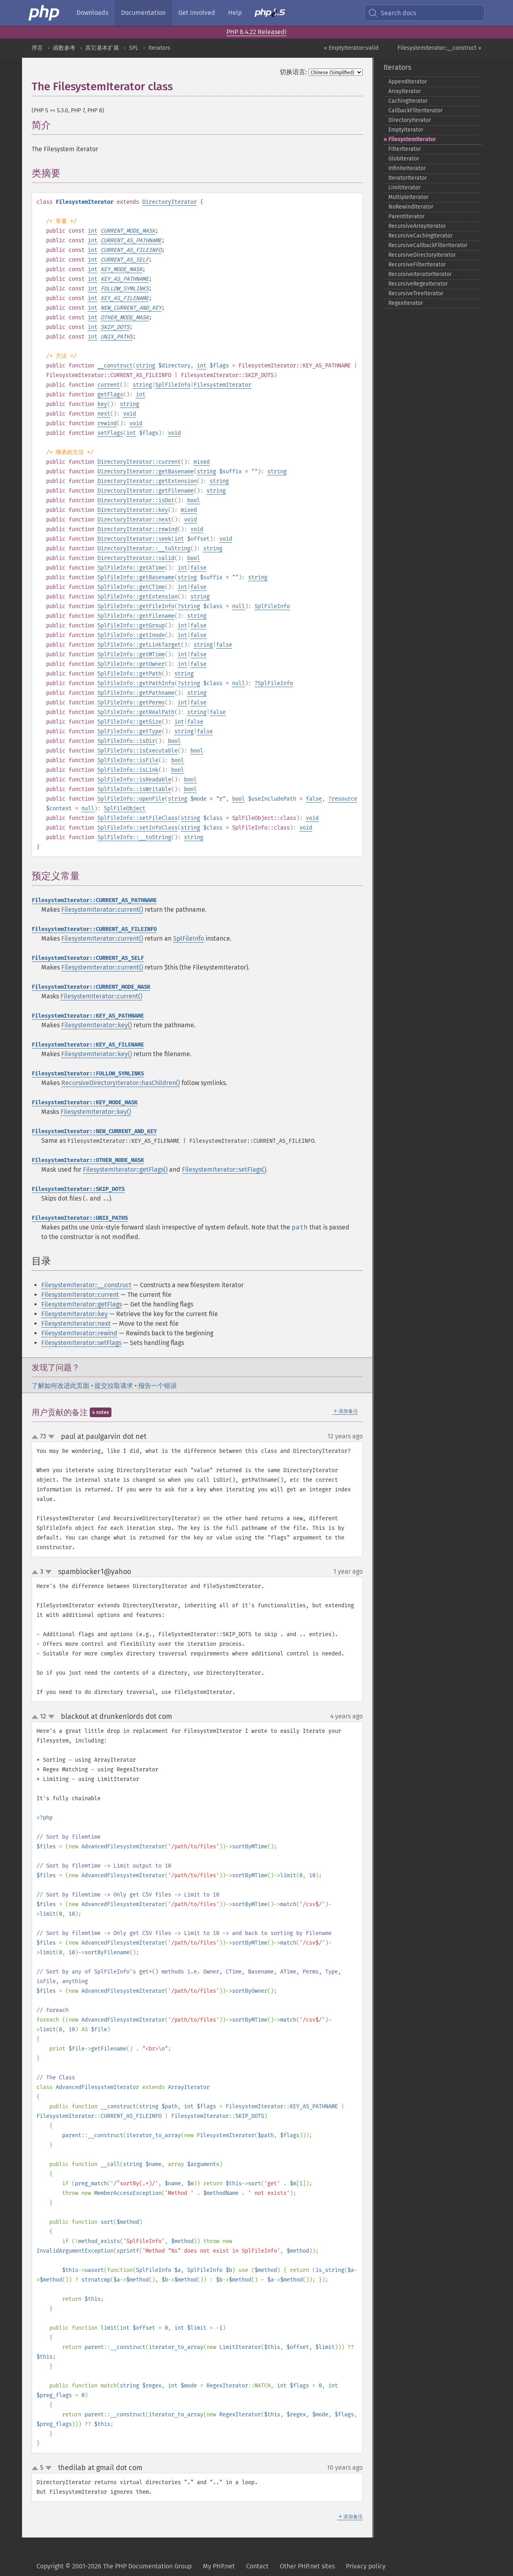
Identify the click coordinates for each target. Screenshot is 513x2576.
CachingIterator (408, 100)
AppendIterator (407, 81)
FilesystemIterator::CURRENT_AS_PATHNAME (94, 900)
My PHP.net (219, 2566)
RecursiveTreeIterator (415, 293)
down (51, 1437)
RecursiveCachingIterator (420, 235)
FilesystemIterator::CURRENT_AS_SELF (88, 958)
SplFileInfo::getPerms (131, 702)
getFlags (110, 394)
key (102, 404)
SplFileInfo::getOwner (131, 664)
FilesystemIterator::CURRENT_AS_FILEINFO (94, 929)
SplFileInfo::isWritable (134, 789)
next (103, 413)
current (108, 384)
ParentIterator (406, 216)
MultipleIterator (408, 197)
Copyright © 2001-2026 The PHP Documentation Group (114, 2566)
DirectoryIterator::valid (135, 558)
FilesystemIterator (222, 384)
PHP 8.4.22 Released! (256, 32)
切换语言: (293, 72)
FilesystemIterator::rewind (79, 1333)
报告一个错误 (157, 1385)
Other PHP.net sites (307, 2566)
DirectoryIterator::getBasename (145, 471)
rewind (107, 423)
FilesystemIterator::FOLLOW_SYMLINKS (88, 1073)
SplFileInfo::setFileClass (137, 818)
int (92, 230)
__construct (115, 365)
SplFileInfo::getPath (129, 673)
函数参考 (64, 48)
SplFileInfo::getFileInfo (135, 606)
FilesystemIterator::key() (96, 1025)
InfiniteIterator (407, 168)
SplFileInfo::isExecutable (137, 750)
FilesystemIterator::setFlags (81, 1343)
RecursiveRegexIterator (418, 283)
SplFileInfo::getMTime (131, 654)
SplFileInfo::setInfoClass (137, 827)
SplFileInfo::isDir (126, 741)
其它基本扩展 (102, 48)
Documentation (143, 12)
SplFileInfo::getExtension (137, 596)
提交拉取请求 (114, 1385)
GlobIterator (403, 158)
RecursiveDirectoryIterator (422, 255)
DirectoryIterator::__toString (143, 548)
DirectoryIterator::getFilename (145, 490)
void (129, 413)
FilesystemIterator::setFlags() (224, 1169)
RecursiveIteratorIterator (420, 274)
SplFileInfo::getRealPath (135, 712)
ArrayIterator (404, 91)
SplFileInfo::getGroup (131, 625)
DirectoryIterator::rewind (137, 529)
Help (235, 12)
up (36, 1437)
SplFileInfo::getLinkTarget (139, 644)
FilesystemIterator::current (80, 1294)
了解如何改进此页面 (60, 1385)
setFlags (110, 433)
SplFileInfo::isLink (127, 770)
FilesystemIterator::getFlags (81, 1304)
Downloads (92, 12)
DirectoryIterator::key (132, 510)
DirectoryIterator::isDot (135, 500)
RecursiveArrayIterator (417, 226)
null (238, 606)
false (198, 567)
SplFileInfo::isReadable (134, 779)
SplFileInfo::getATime (131, 567)
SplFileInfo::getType (129, 731)
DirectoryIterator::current (139, 461)
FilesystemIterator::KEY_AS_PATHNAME (88, 1015)
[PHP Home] (44, 13)
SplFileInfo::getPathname (135, 693)
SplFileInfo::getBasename (135, 577)
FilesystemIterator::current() (102, 909)
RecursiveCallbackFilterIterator (427, 245)
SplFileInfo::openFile (131, 798)
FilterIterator (404, 149)
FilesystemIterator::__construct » (439, 48)
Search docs (392, 13)
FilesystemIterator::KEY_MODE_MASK (84, 1102)
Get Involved (196, 12)
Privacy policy (366, 2566)
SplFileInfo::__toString (134, 837)
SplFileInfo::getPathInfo (135, 683)
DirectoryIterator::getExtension (147, 481)
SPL (133, 48)
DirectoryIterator (169, 202)
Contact (257, 2566)
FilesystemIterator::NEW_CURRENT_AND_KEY (94, 1131)
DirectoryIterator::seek (134, 538)
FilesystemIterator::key (74, 1314)
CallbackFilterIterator (415, 110)
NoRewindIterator (410, 206)
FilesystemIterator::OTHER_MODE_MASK (88, 1160)
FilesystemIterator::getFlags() (125, 1169)
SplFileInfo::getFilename (135, 616)
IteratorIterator (407, 177)
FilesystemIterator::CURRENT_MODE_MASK (91, 987)
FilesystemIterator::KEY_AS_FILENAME (88, 1044)
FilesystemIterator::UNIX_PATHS (80, 1218)
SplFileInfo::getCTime (131, 587)
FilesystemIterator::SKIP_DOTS (78, 1189)
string (145, 365)
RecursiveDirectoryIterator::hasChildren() (120, 1083)
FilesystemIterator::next (76, 1323)
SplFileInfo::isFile (127, 760)
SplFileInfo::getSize (129, 721)
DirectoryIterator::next (134, 519)
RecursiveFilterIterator (417, 264)
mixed (202, 461)
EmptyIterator (405, 129)
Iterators (159, 48)
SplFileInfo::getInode (131, 635)
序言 (37, 48)
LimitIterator (404, 187)
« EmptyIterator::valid (351, 48)
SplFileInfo (172, 384)
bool (193, 500)
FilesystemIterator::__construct (86, 1285)
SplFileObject (124, 808)
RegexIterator (405, 303)
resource (344, 798)
